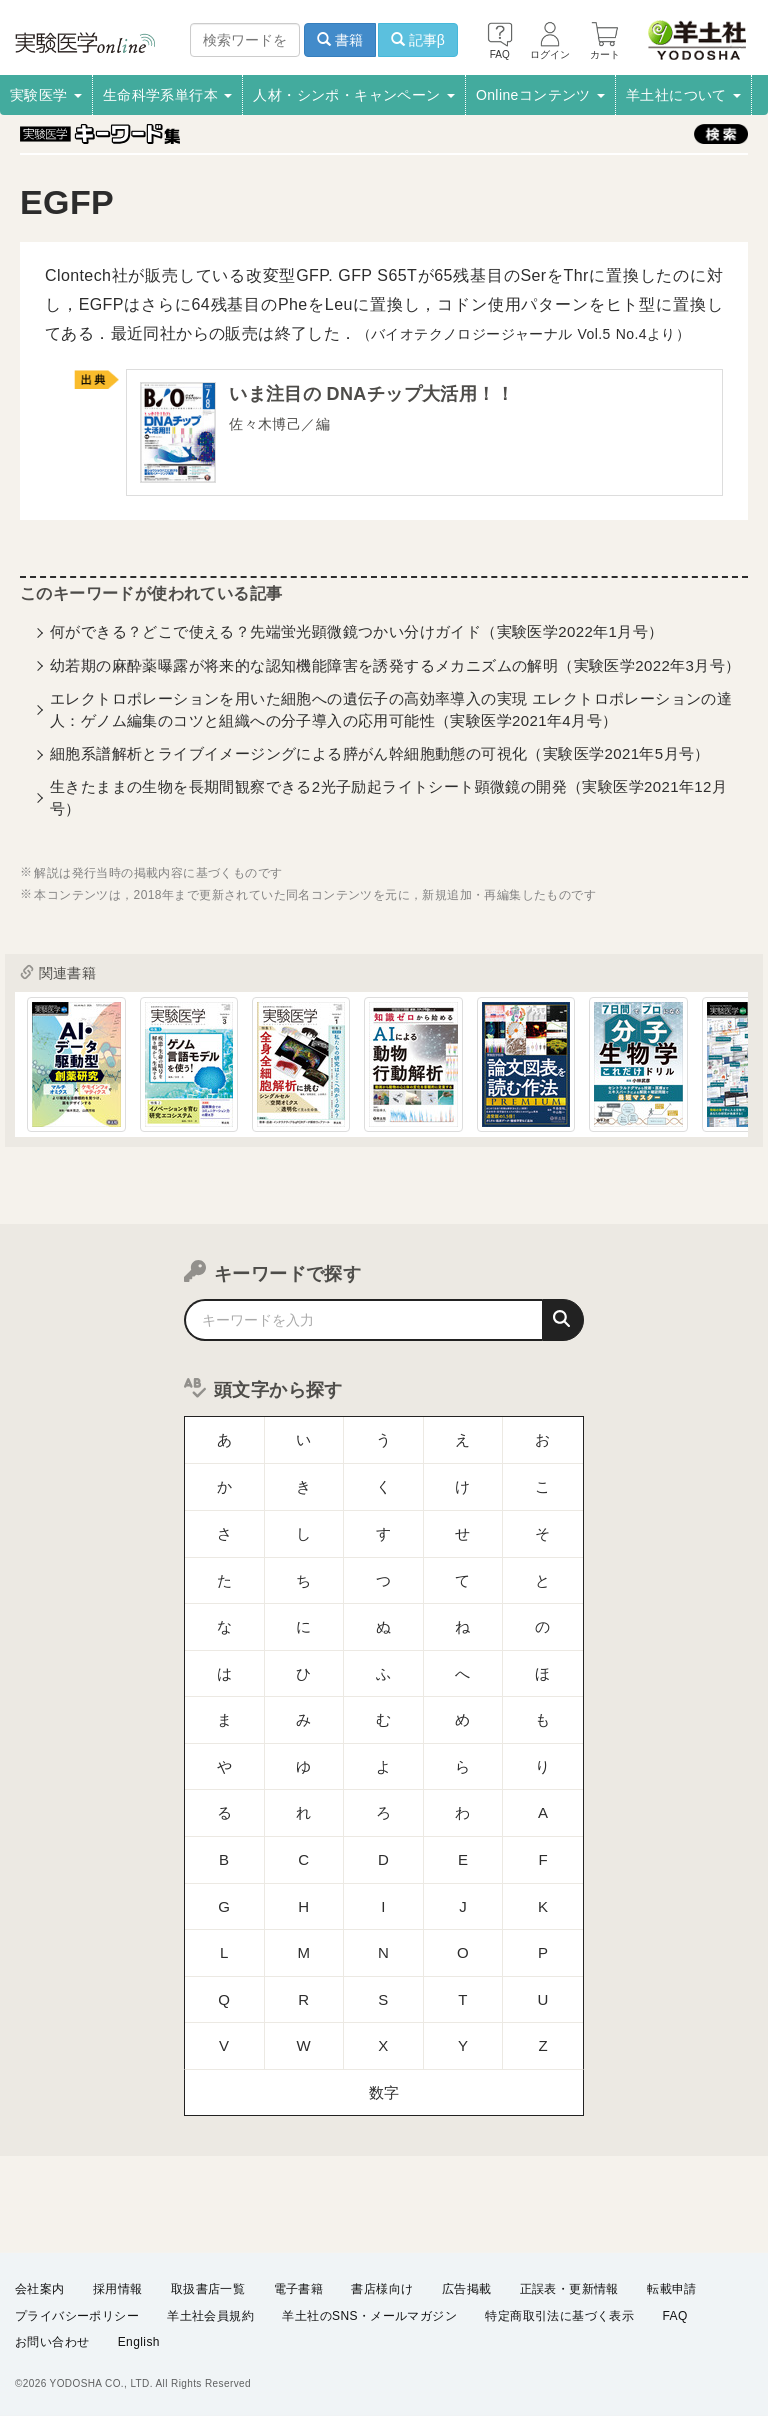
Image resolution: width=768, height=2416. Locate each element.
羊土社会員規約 (210, 2315)
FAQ (675, 2315)
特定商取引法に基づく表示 (559, 2315)
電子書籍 (299, 2289)
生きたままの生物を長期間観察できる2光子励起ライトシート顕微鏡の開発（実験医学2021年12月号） (388, 801)
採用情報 (118, 2289)
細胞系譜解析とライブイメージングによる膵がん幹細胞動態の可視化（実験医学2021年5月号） (380, 757)
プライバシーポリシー (77, 2315)
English (139, 2342)
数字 (384, 1940)
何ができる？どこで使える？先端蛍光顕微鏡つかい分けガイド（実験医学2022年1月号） (357, 635)
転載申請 (672, 2289)
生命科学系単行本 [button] (168, 95)
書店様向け (382, 2289)
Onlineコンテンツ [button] (540, 95)
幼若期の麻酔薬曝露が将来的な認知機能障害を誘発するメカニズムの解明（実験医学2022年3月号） (395, 668)
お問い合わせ (52, 2342)
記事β (418, 40)
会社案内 (40, 2289)
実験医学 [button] (46, 95)
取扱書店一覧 (208, 2289)
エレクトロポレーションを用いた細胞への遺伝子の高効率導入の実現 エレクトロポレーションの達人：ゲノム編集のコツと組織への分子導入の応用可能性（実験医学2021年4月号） (391, 713)
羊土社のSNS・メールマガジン (369, 2315)
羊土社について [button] (683, 95)
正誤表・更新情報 (569, 2289)
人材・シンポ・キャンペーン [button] (354, 95)
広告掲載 (467, 2289)
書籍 (340, 40)
